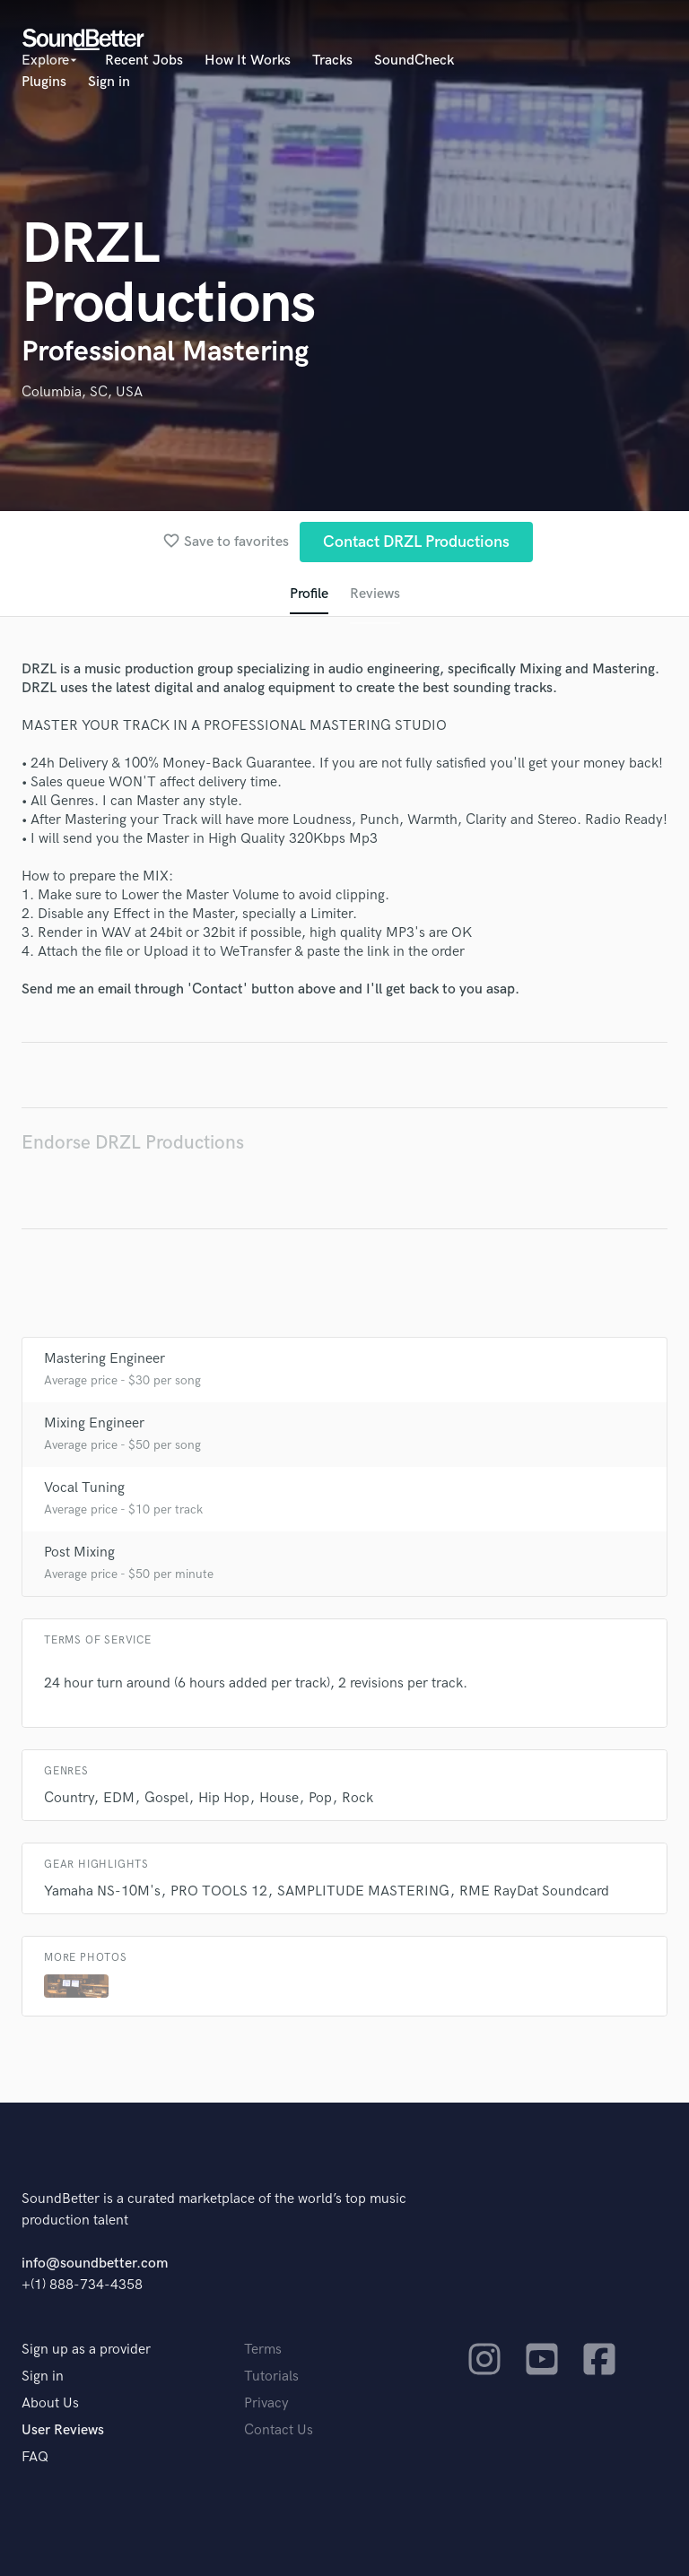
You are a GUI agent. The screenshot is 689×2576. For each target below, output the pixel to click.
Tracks (332, 60)
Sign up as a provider (86, 2349)
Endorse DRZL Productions (133, 1143)
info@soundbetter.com (95, 2263)
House (279, 1798)
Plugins (44, 82)
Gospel (166, 1798)
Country (68, 1798)
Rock (357, 1798)
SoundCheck (414, 60)
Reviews (375, 594)
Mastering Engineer (104, 1358)
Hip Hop (223, 1798)
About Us (50, 2403)
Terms (263, 2349)
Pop (320, 1798)
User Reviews (63, 2430)
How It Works (248, 60)
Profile (309, 594)
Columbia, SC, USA (82, 392)
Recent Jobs (144, 60)
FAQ (35, 2457)
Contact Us (278, 2430)
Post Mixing (79, 1552)
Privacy (266, 2403)
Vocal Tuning (84, 1487)
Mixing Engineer (94, 1423)
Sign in (109, 82)
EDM (119, 1798)
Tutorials (271, 2376)
